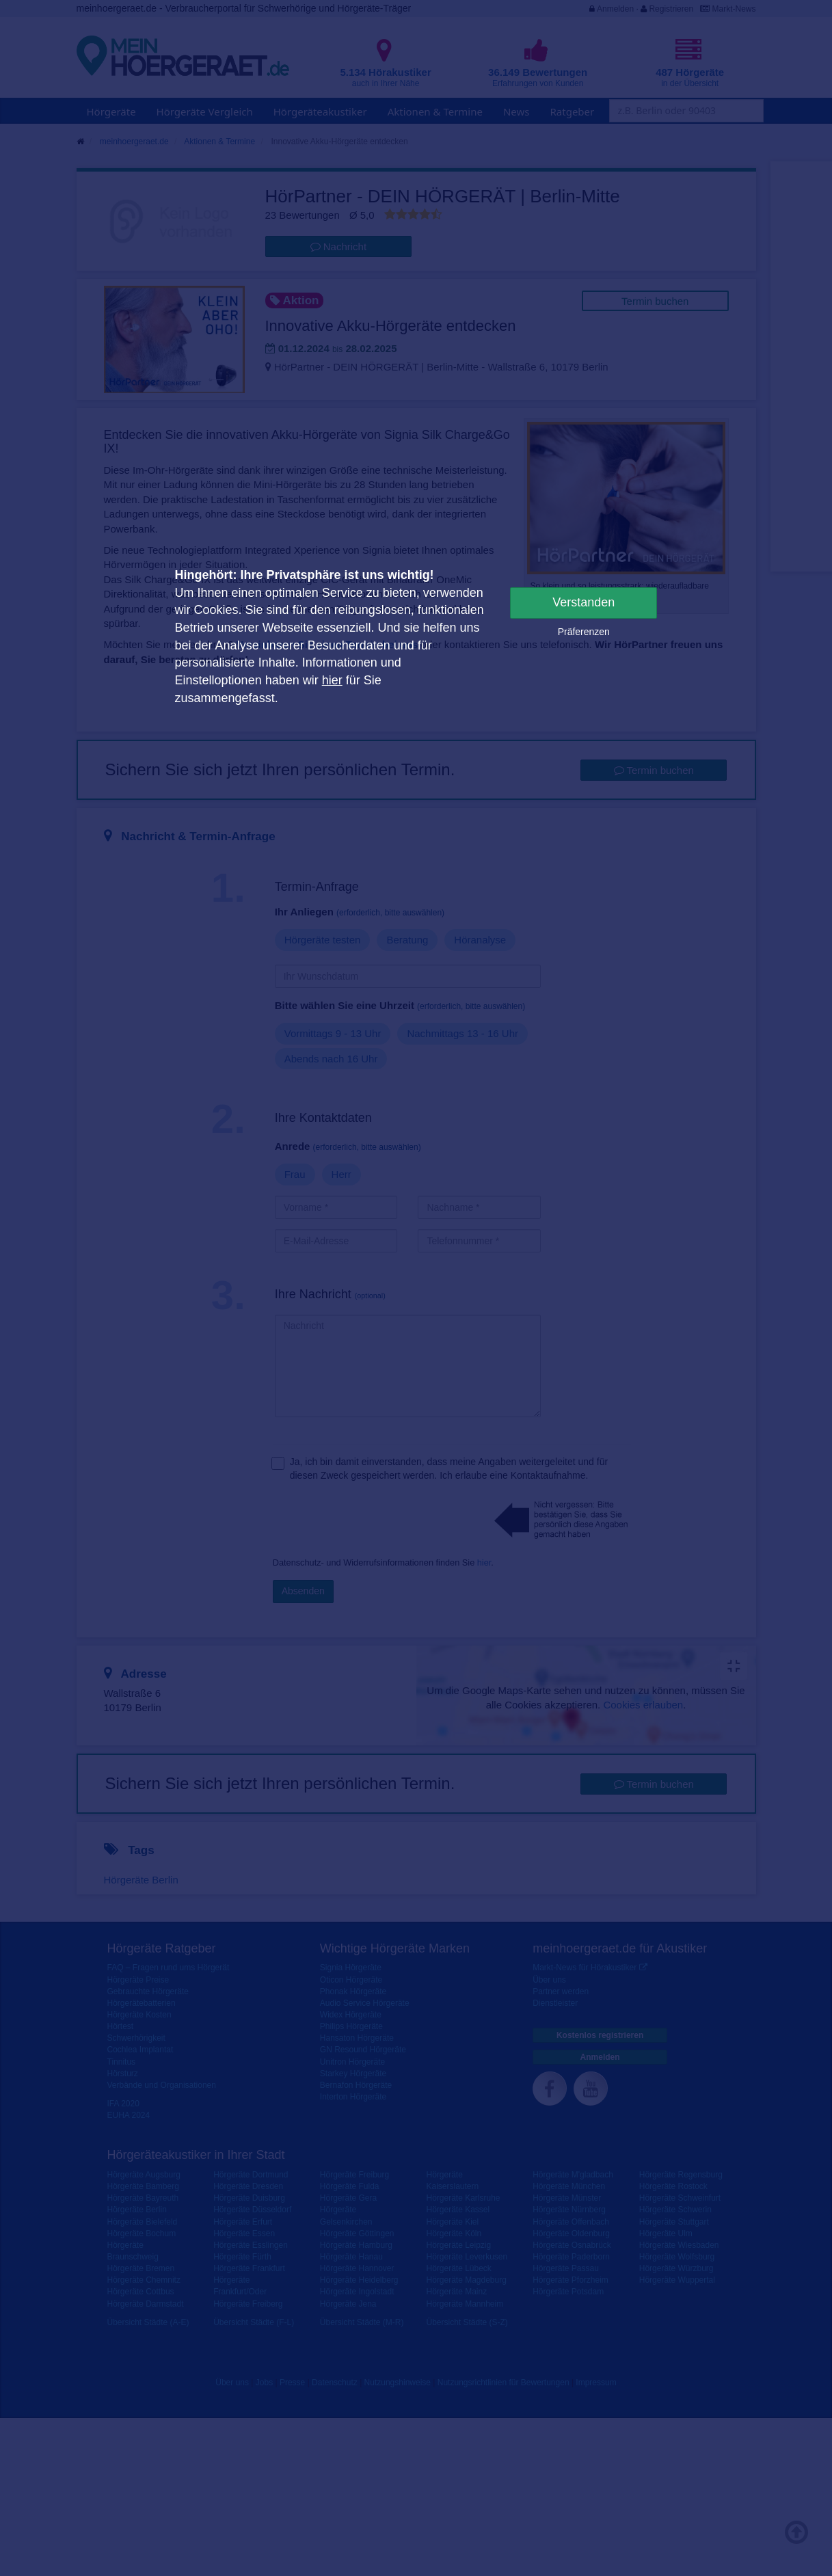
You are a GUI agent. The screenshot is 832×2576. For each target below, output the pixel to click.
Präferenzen (584, 631)
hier (332, 680)
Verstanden (583, 602)
